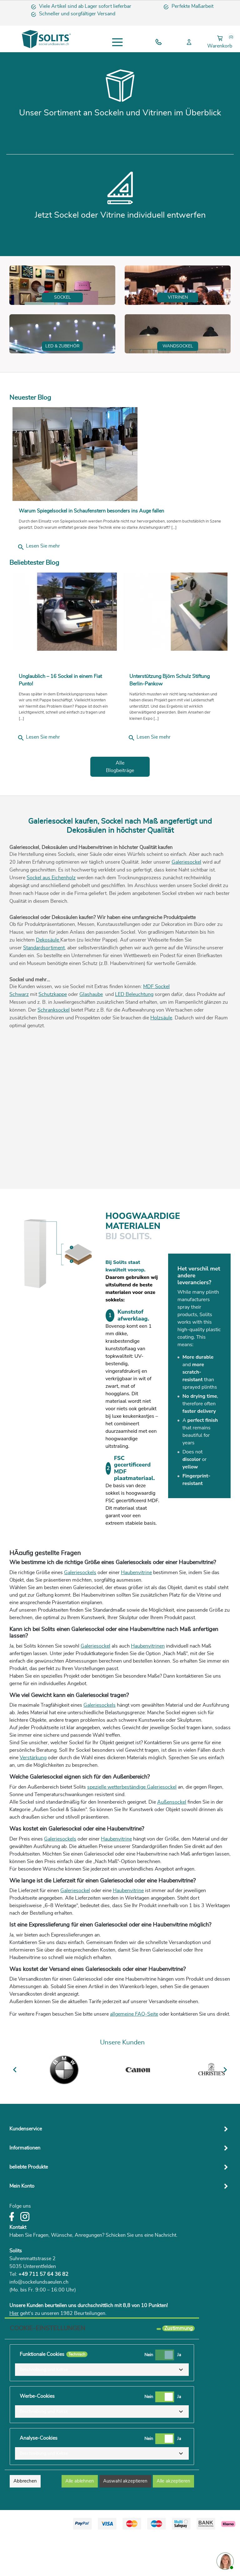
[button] (102, 2411)
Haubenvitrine (136, 1613)
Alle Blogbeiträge (120, 808)
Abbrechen (25, 2522)
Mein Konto (21, 2227)
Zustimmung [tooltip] (178, 2369)
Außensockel (171, 1843)
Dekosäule (48, 981)
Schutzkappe (52, 1035)
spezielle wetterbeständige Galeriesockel (132, 1828)
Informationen (24, 2189)
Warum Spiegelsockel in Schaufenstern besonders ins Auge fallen (91, 552)
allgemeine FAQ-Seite (134, 2055)
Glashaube (91, 1035)
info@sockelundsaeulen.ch (38, 2323)
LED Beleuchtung (134, 1035)
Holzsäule (161, 1059)
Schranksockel (54, 1051)
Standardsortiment (44, 989)
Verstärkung (33, 1799)
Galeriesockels (80, 1613)
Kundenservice (25, 2170)
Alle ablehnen (79, 2522)
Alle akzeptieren (173, 2522)
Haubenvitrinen (148, 1687)
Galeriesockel (186, 903)
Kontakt (17, 2268)
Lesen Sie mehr (38, 588)
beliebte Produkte (28, 2208)
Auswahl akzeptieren (125, 2522)
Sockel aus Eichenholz (51, 919)
